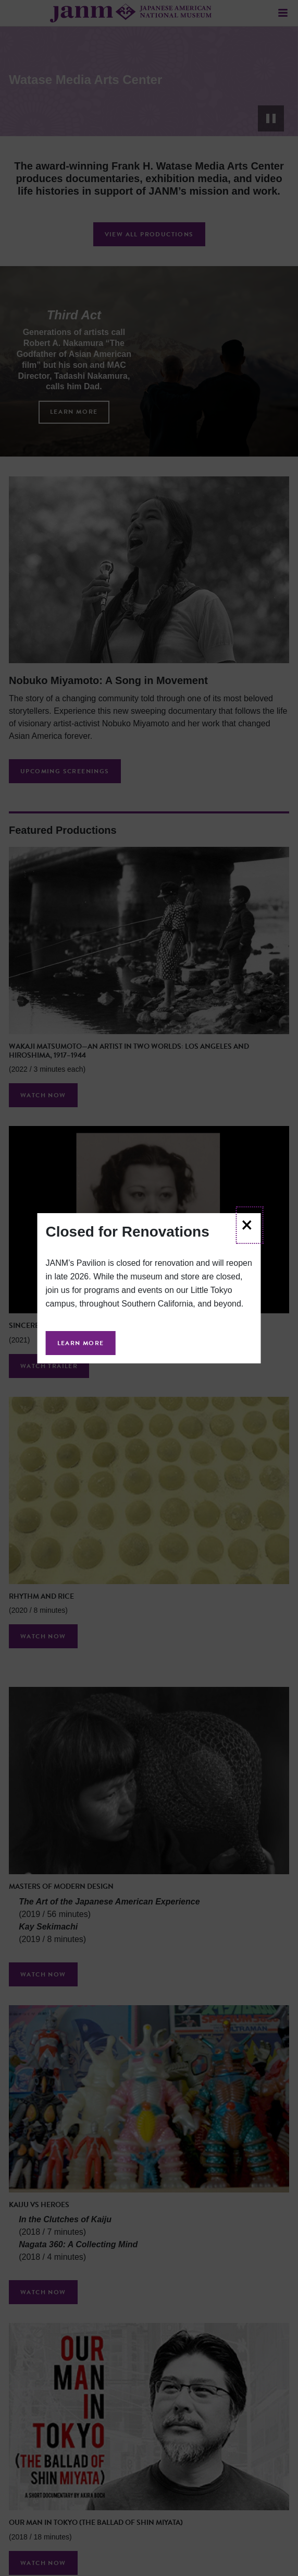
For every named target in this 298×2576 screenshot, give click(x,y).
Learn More (80, 1343)
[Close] (249, 1225)
